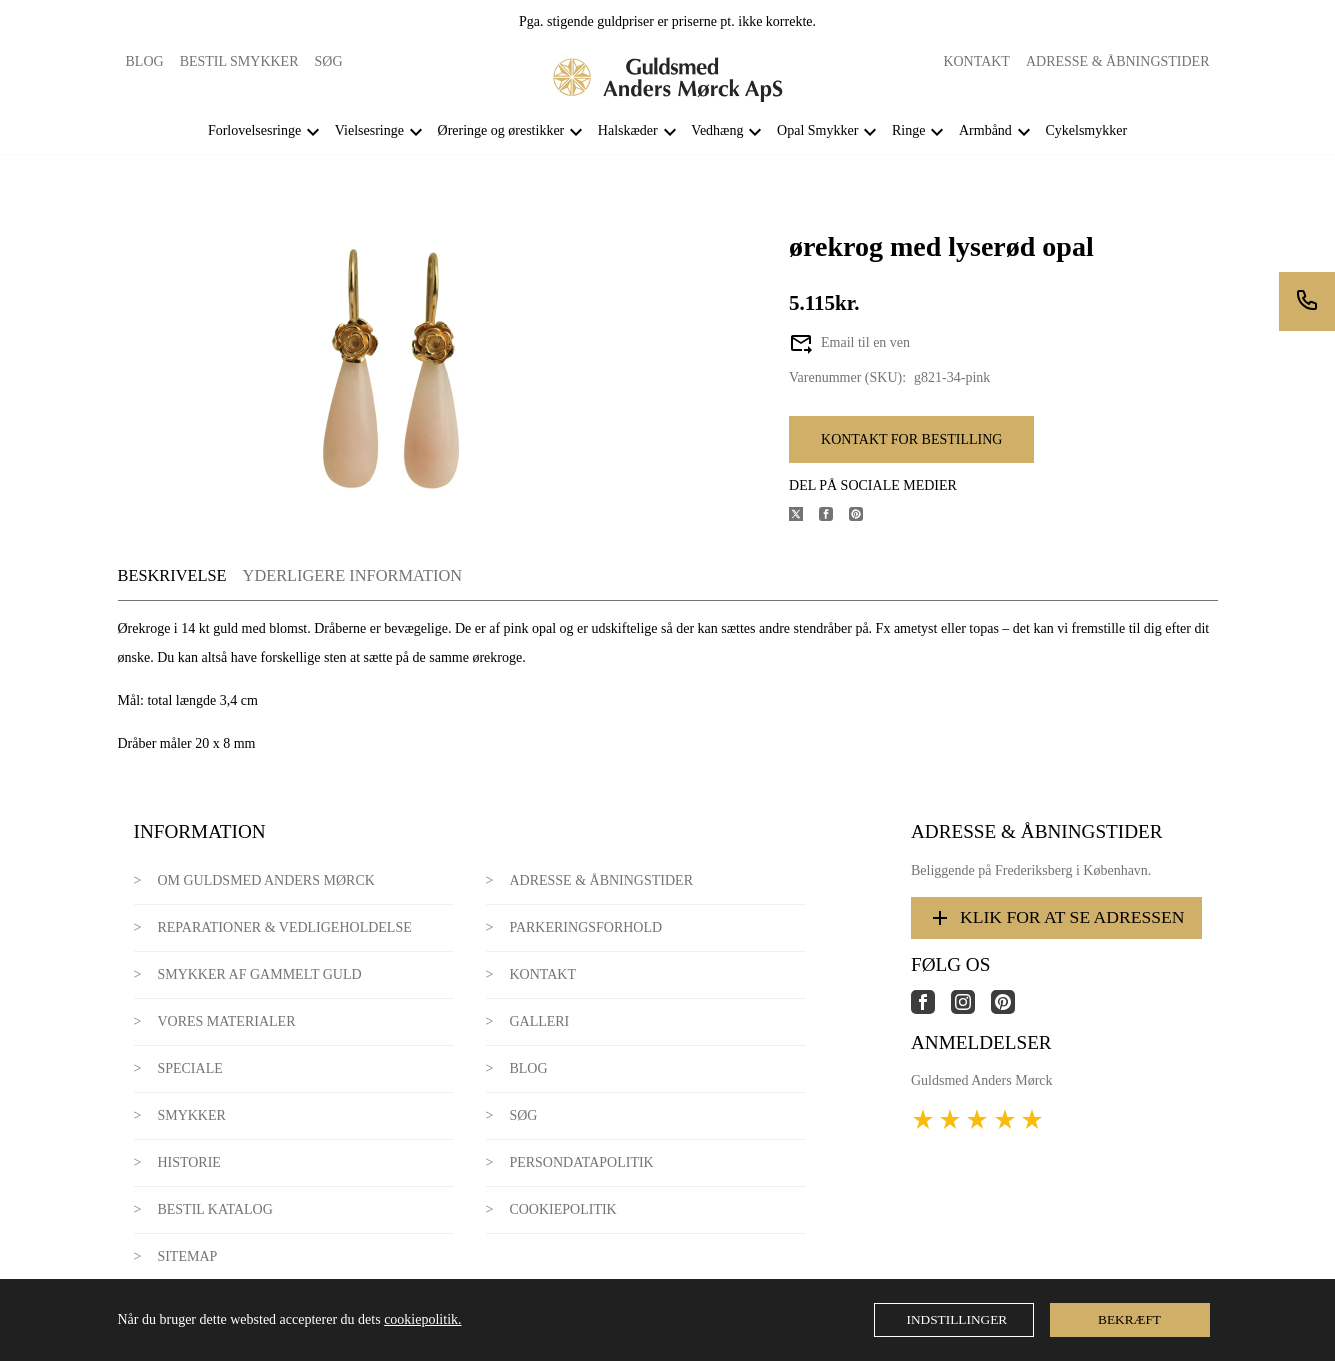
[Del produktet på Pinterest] (864, 516)
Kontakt (976, 61)
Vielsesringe (369, 130)
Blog (145, 61)
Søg (329, 61)
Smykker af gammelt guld (259, 974)
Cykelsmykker (1086, 130)
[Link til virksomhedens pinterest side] (1011, 1009)
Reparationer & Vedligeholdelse (284, 927)
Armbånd (985, 130)
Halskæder (628, 130)
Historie (189, 1162)
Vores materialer (226, 1021)
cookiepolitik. (422, 1319)
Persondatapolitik (581, 1162)
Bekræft (1129, 1319)
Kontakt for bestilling (911, 439)
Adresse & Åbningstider (1118, 61)
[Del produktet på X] (804, 516)
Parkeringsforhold (585, 927)
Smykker (191, 1115)
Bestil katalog (214, 1209)
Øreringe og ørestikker (501, 130)
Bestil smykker (239, 61)
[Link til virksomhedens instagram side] (971, 1009)
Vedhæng (717, 130)
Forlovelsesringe (254, 130)
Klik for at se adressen (1056, 918)
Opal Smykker (817, 130)
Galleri (539, 1021)
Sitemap (187, 1256)
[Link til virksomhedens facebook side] (931, 1009)
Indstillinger (957, 1319)
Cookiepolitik (562, 1209)
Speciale (189, 1068)
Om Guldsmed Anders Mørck (265, 880)
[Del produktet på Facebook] (834, 516)
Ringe (908, 130)
